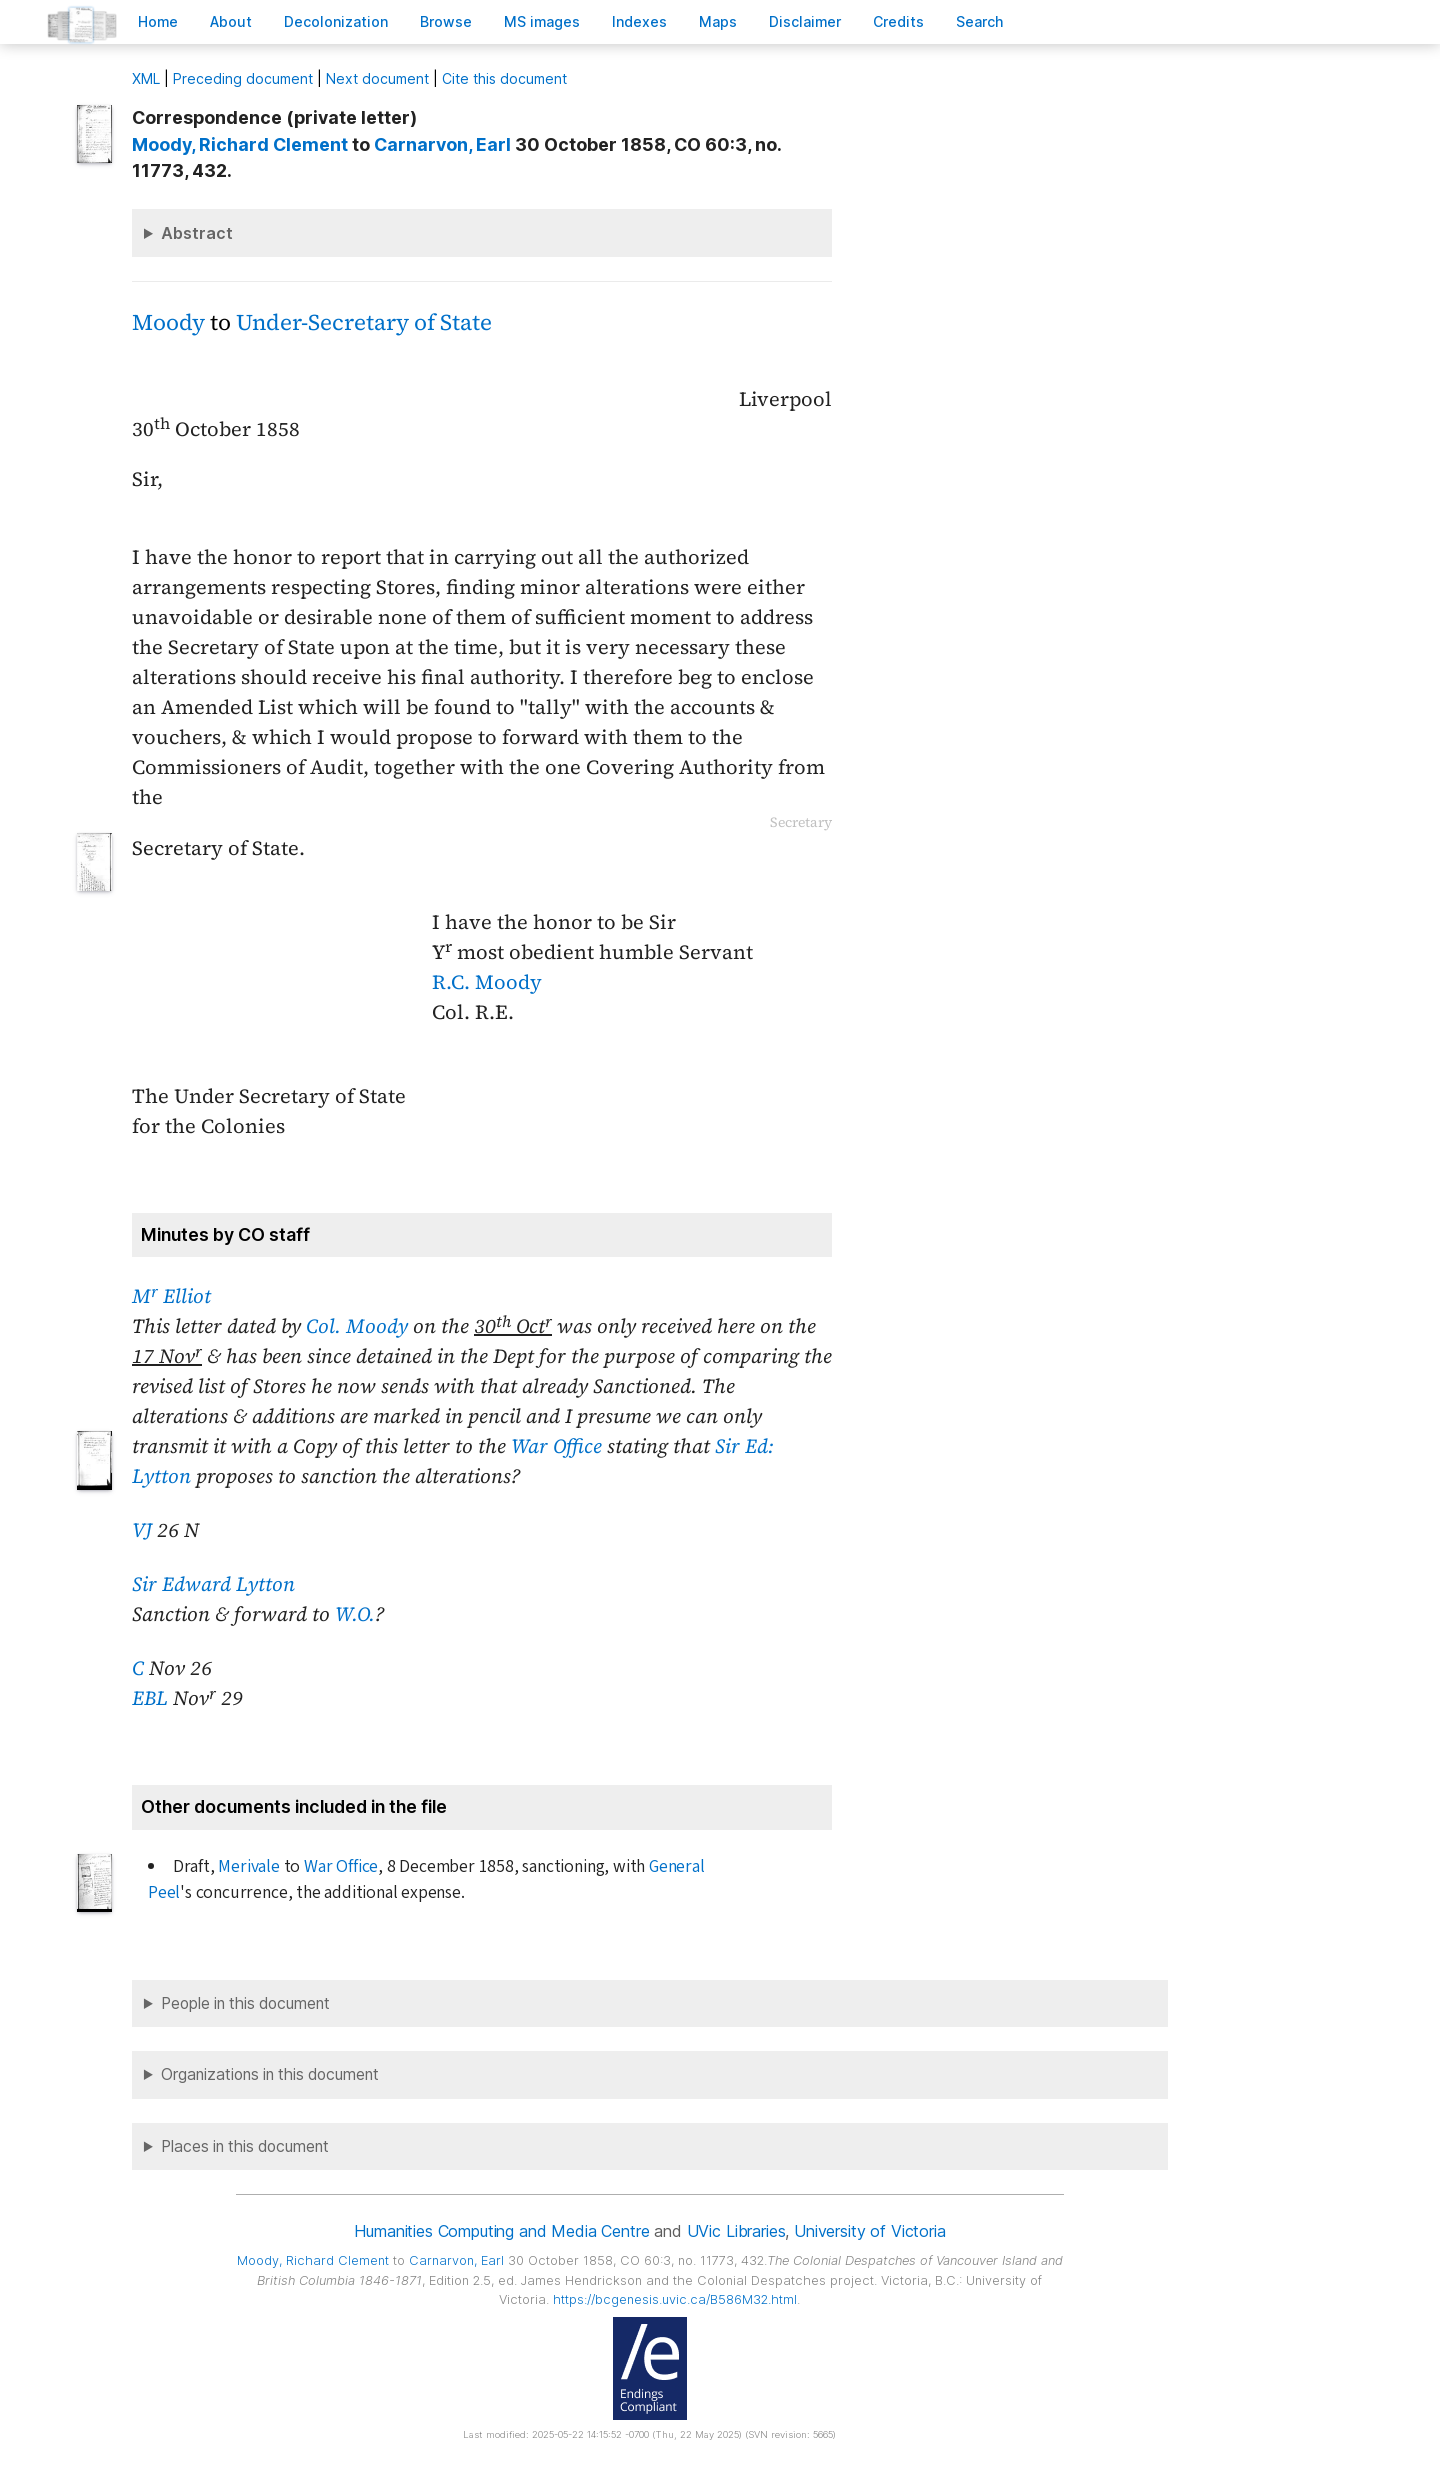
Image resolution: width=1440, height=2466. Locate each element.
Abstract (197, 233)
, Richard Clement (240, 144)
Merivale (248, 1866)
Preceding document (243, 78)
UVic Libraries (736, 2231)
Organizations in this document (270, 2074)
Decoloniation (336, 21)
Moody (168, 322)
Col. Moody (357, 1326)
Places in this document (245, 2146)
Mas (718, 21)
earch (980, 21)
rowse (446, 21)
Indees (639, 21)
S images (542, 21)
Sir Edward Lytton (213, 1584)
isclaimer (805, 21)
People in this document (245, 2003)
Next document (377, 78)
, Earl (442, 144)
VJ (142, 1530)
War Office (556, 1446)
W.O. (355, 1614)
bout (231, 21)
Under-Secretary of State (364, 322)
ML (146, 78)
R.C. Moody (487, 982)
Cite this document (504, 78)
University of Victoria (869, 2231)
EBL (150, 1698)
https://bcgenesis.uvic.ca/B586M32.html (675, 2299)
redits (898, 21)
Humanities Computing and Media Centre (501, 2231)
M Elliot (171, 1296)
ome (158, 21)
